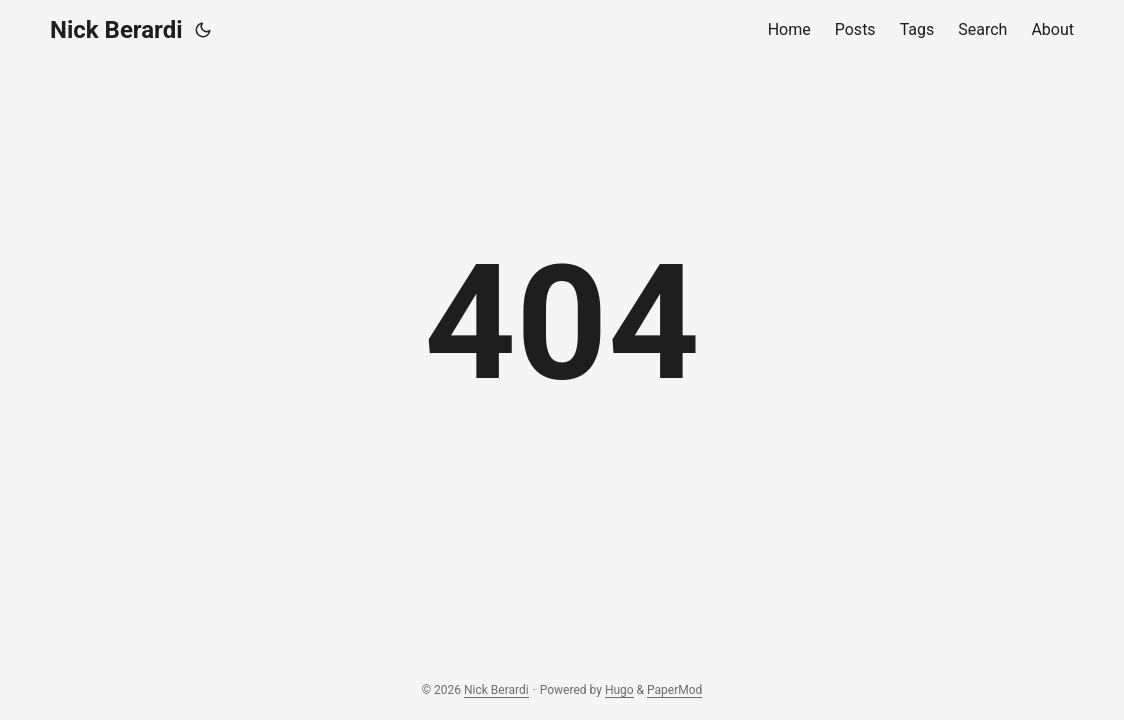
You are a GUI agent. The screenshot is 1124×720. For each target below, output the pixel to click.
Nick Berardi (116, 30)
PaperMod (674, 690)
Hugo (619, 690)
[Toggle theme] (203, 30)
